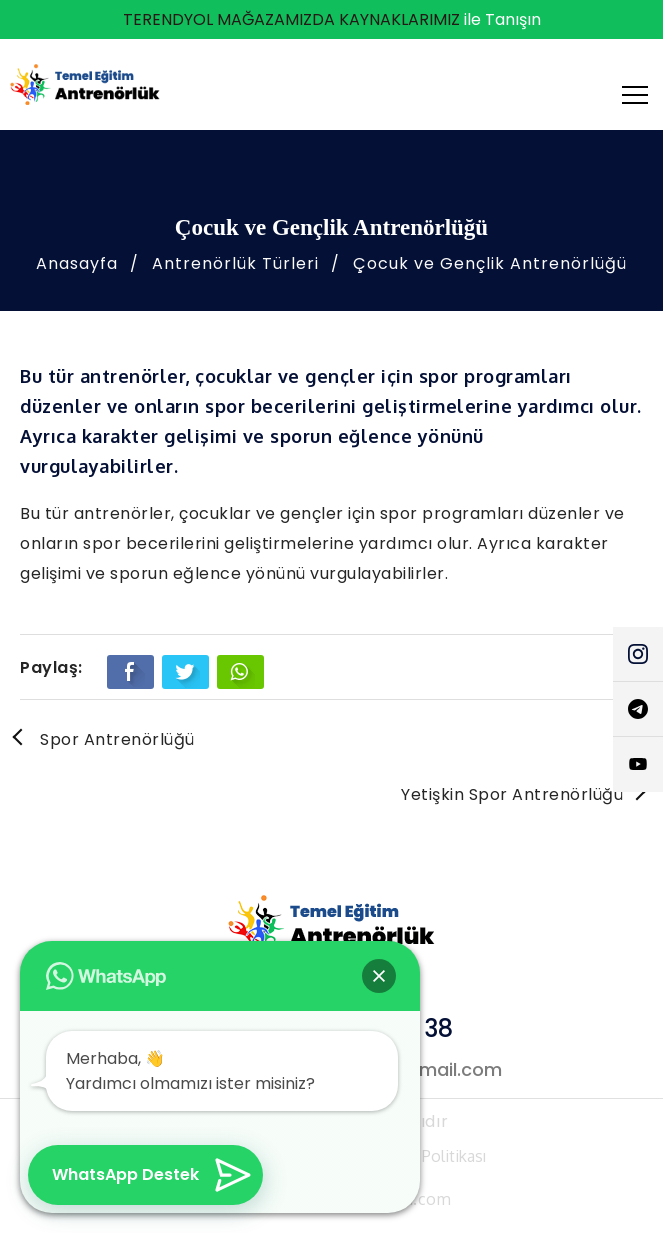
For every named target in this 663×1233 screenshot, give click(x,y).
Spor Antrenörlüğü (117, 739)
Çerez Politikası (431, 1156)
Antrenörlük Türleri (235, 263)
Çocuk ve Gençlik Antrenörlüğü (490, 263)
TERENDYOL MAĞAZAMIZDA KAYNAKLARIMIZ (291, 19)
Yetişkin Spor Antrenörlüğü (512, 794)
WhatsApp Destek (125, 1174)
